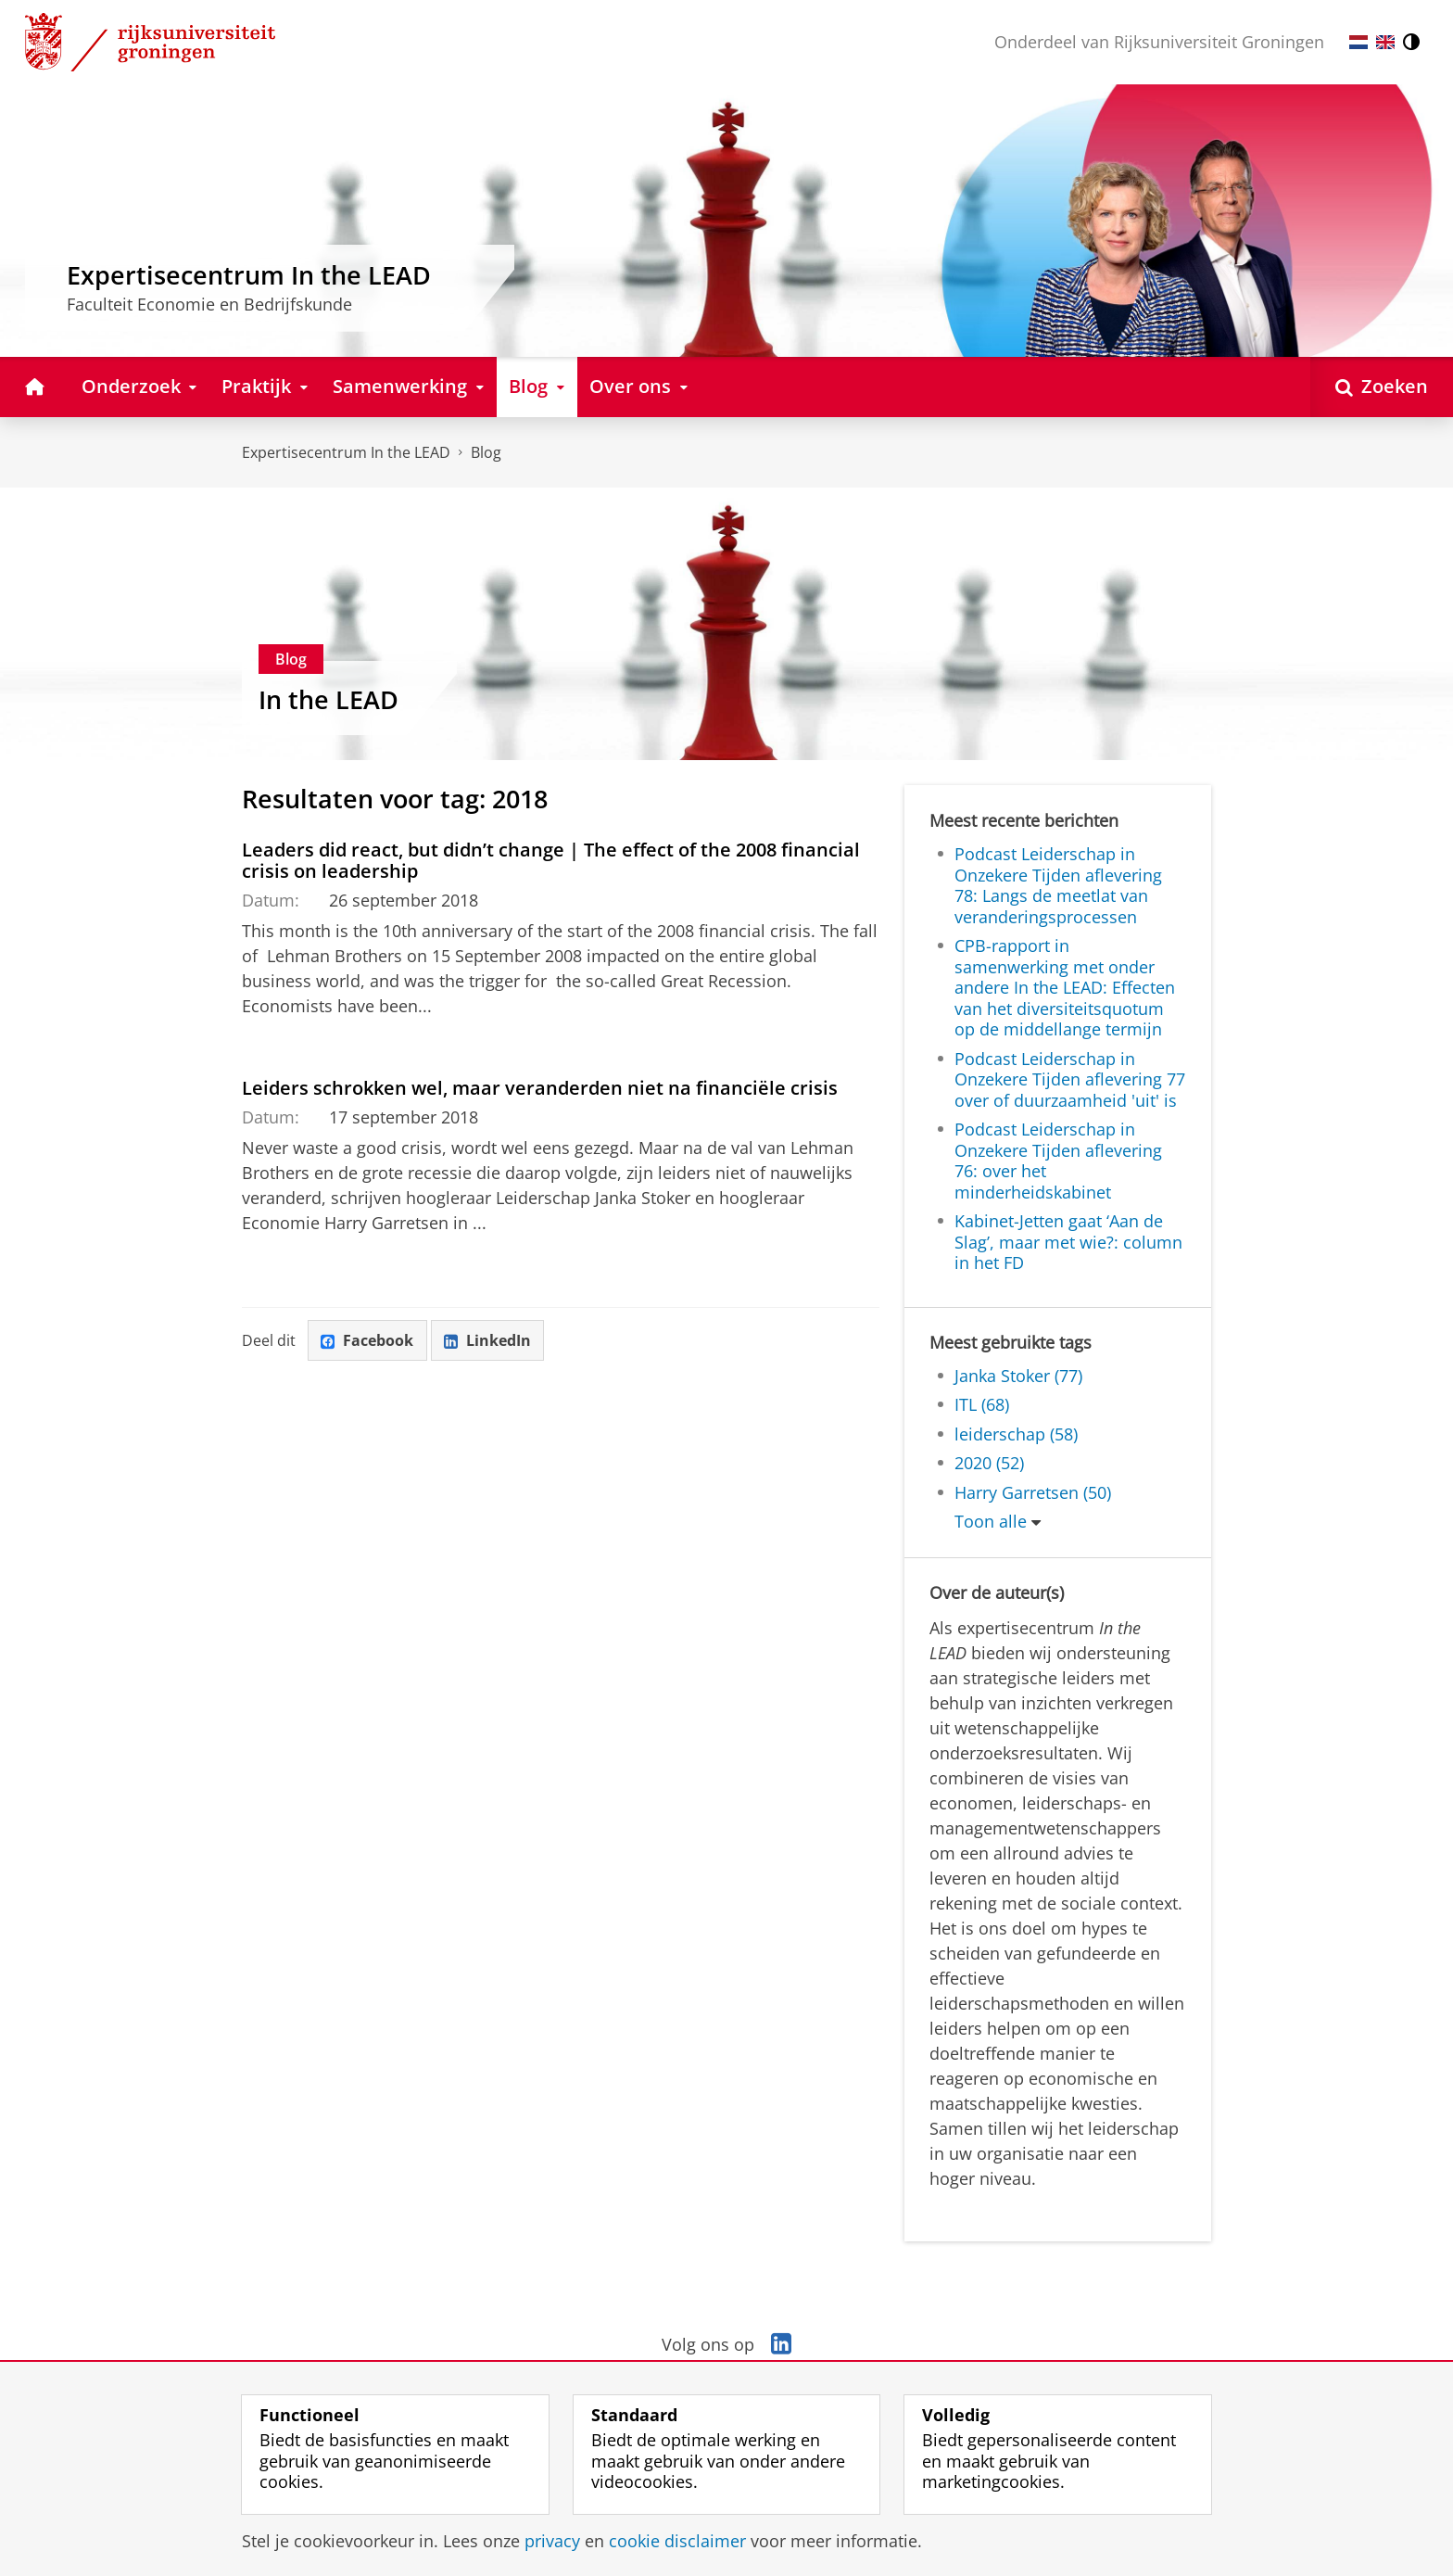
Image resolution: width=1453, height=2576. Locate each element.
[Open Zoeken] (1381, 387)
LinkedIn (488, 1340)
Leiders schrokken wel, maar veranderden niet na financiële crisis (540, 1087)
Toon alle (990, 1521)
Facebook (368, 1340)
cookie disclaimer (677, 2541)
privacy (552, 2541)
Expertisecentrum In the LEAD (346, 452)
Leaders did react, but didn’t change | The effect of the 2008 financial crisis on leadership (551, 859)
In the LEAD (328, 699)
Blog (486, 452)
